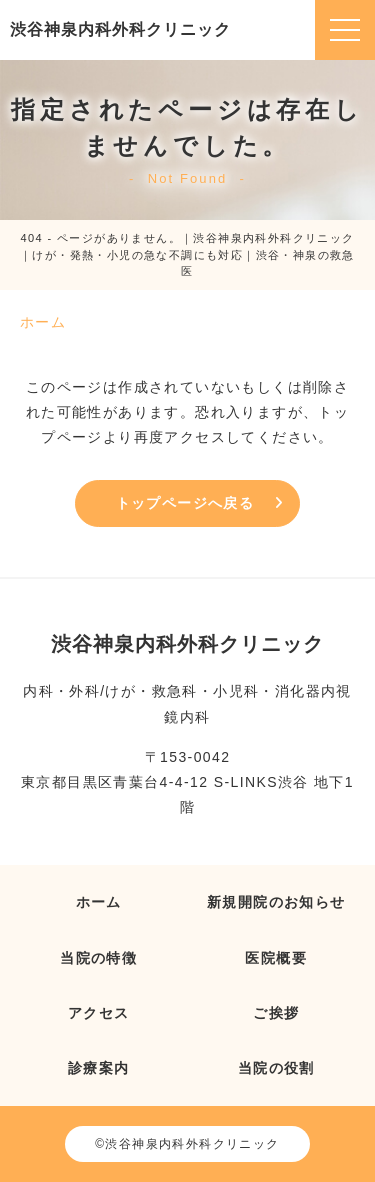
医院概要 (276, 958)
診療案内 (99, 1068)
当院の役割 (276, 1068)
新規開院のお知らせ (276, 902)
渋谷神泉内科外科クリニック (120, 29)
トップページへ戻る (185, 503)
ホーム (99, 902)
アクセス (99, 1013)
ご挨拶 (276, 1013)
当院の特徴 (98, 958)
